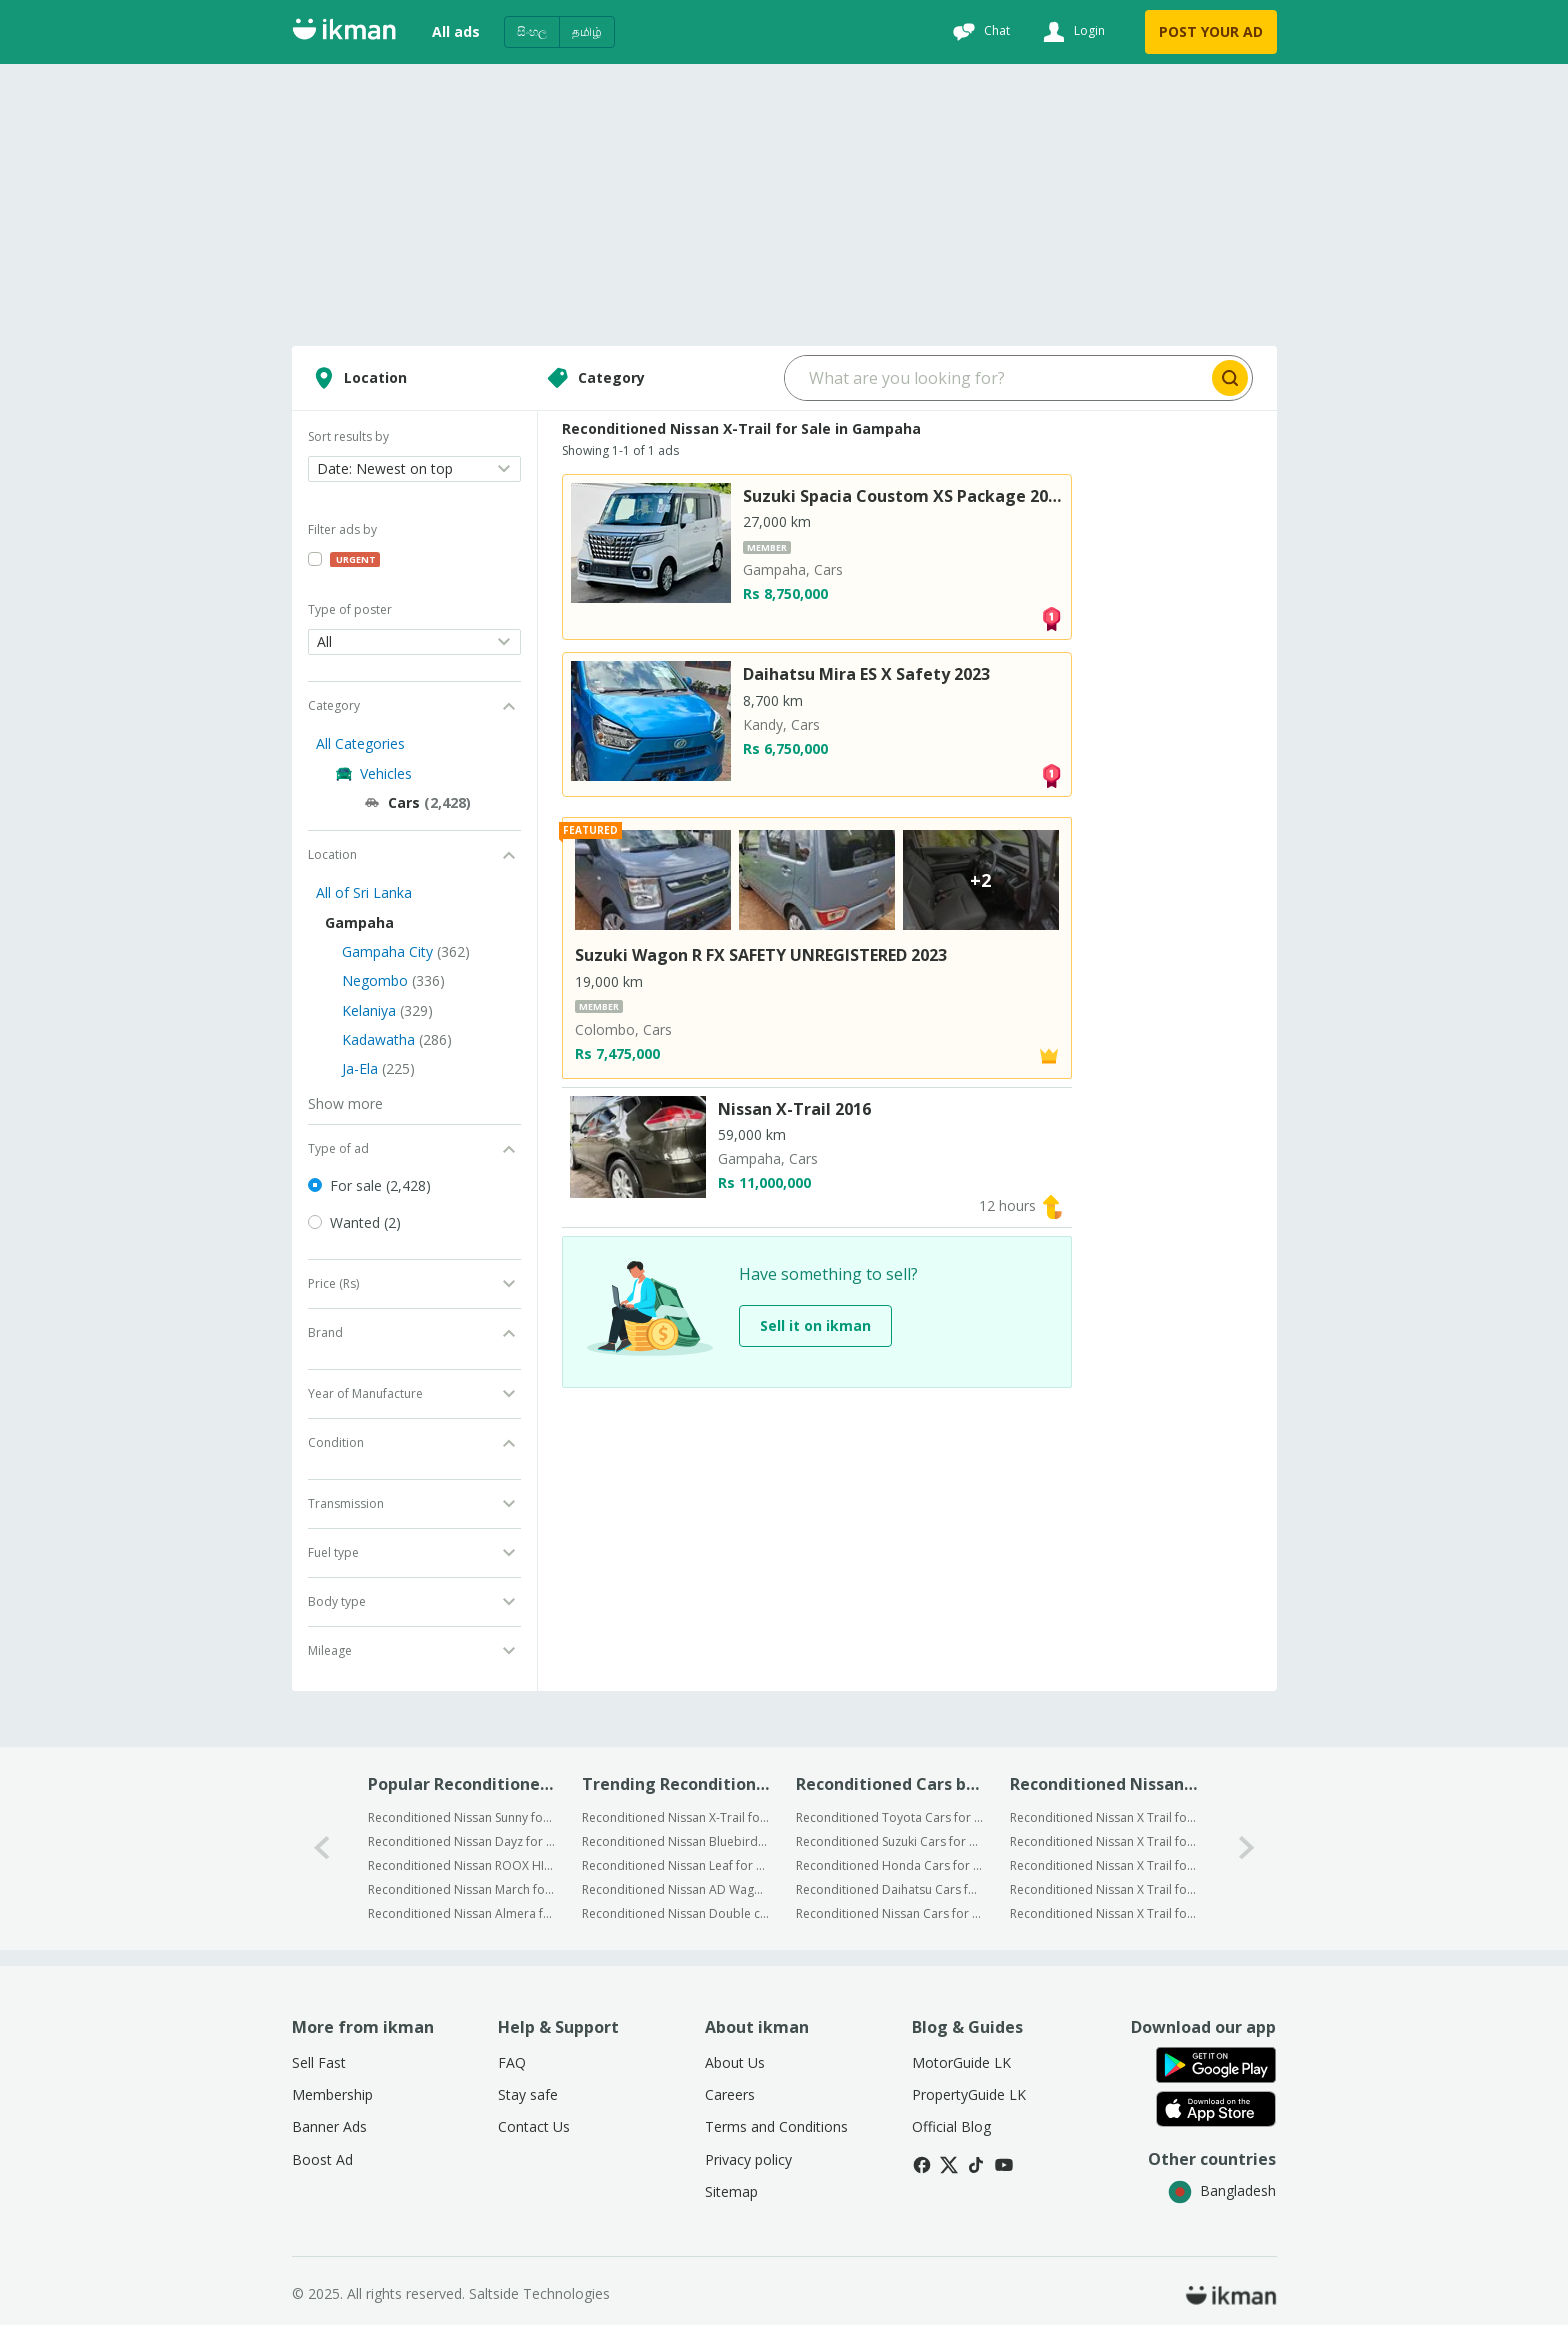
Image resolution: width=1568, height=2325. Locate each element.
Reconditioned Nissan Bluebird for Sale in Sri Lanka (675, 1841)
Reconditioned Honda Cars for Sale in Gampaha (889, 1865)
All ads (456, 31)
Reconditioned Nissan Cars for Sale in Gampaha (889, 1913)
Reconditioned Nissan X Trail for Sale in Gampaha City (1103, 1817)
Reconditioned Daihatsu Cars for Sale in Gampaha (889, 1889)
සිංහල (532, 31)
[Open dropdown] (414, 469)
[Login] (1071, 32)
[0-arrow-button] (322, 1848)
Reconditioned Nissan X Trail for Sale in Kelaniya (1103, 1865)
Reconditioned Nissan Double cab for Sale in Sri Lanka (675, 1913)
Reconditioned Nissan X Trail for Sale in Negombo (1103, 1841)
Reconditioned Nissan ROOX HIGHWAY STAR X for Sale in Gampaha (461, 1865)
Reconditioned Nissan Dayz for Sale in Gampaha (461, 1841)
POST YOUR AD (1211, 31)
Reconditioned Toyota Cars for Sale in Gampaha (889, 1817)
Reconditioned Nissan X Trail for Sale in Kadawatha (1103, 1889)
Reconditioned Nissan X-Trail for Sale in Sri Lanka (675, 1817)
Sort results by (348, 436)
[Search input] (996, 378)
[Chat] (979, 32)
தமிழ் (587, 31)
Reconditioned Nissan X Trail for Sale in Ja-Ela (1103, 1913)
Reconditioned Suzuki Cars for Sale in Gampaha (889, 1841)
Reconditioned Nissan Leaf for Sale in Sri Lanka (675, 1865)
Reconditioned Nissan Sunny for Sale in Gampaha (461, 1817)
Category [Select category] (593, 378)
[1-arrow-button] (1247, 1848)
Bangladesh (1222, 2190)
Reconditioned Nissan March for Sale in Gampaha (461, 1889)
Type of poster (350, 609)
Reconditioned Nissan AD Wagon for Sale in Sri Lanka (675, 1889)
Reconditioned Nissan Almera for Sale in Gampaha (461, 1913)
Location (357, 378)
